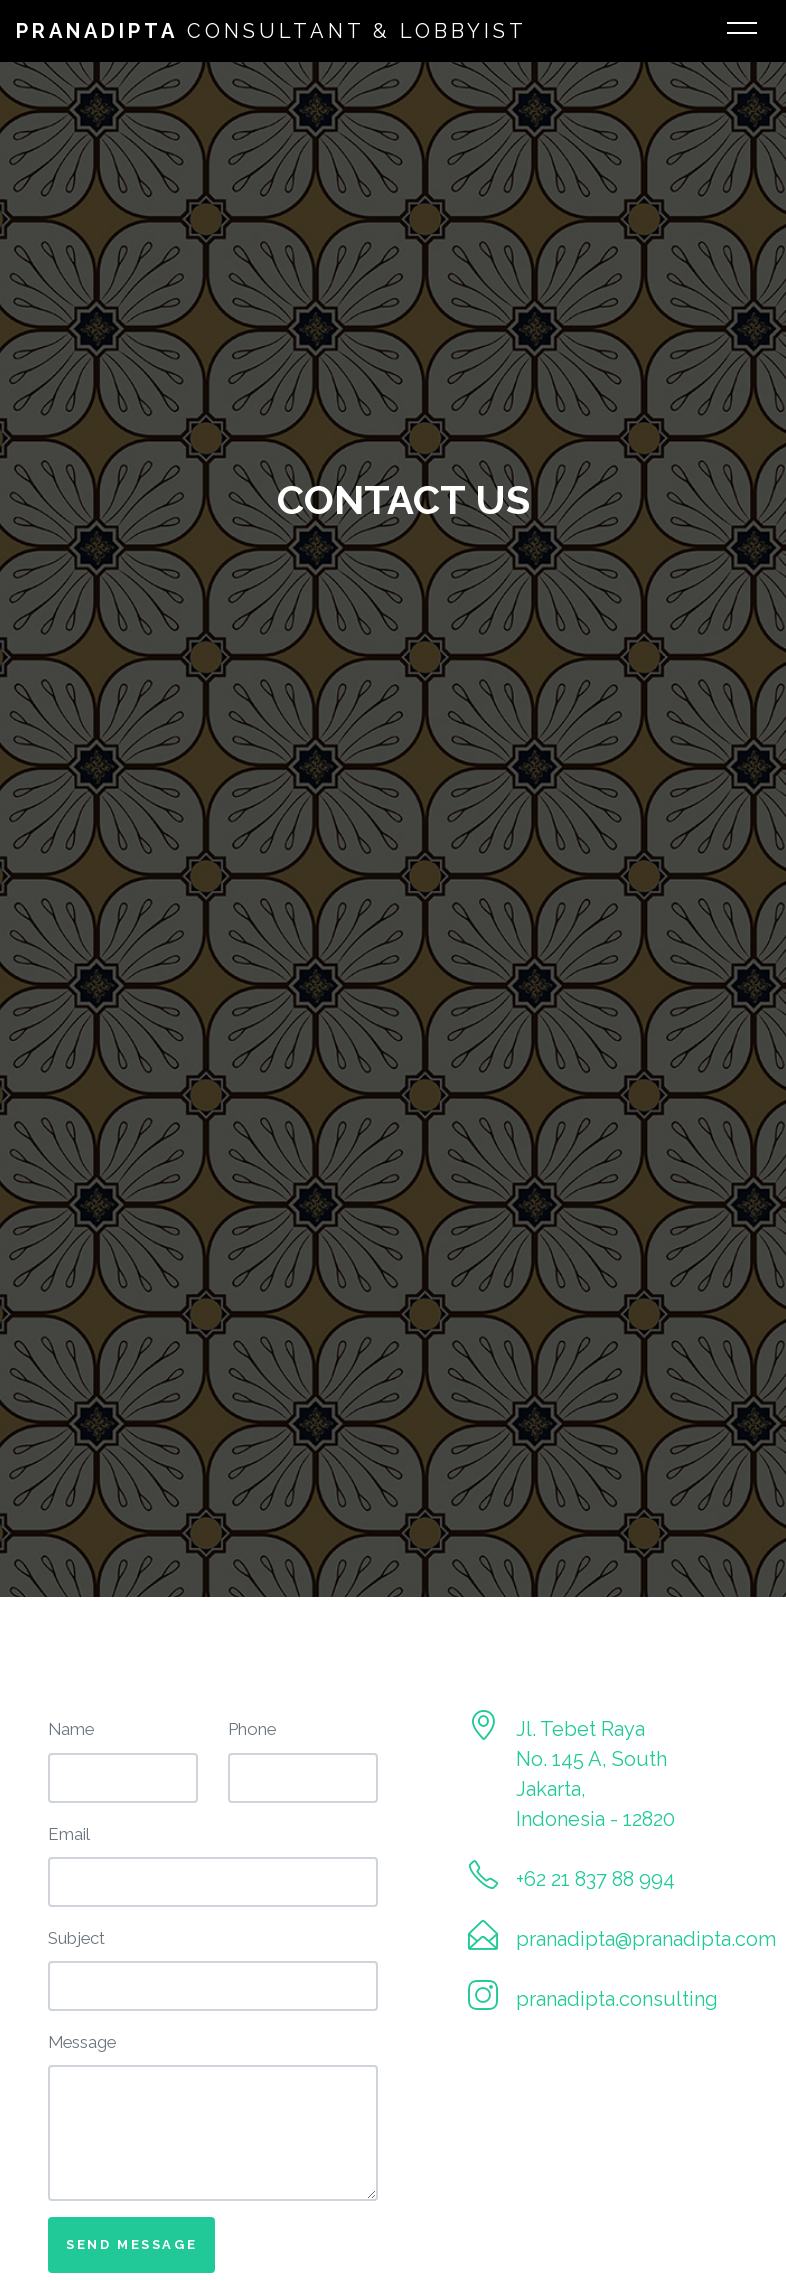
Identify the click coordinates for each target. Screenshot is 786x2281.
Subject (76, 1938)
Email (69, 1834)
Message (82, 2042)
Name (71, 1729)
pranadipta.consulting (617, 1999)
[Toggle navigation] (742, 31)
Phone (252, 1729)
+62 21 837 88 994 (595, 1879)
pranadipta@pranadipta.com (646, 1939)
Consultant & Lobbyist (271, 31)
